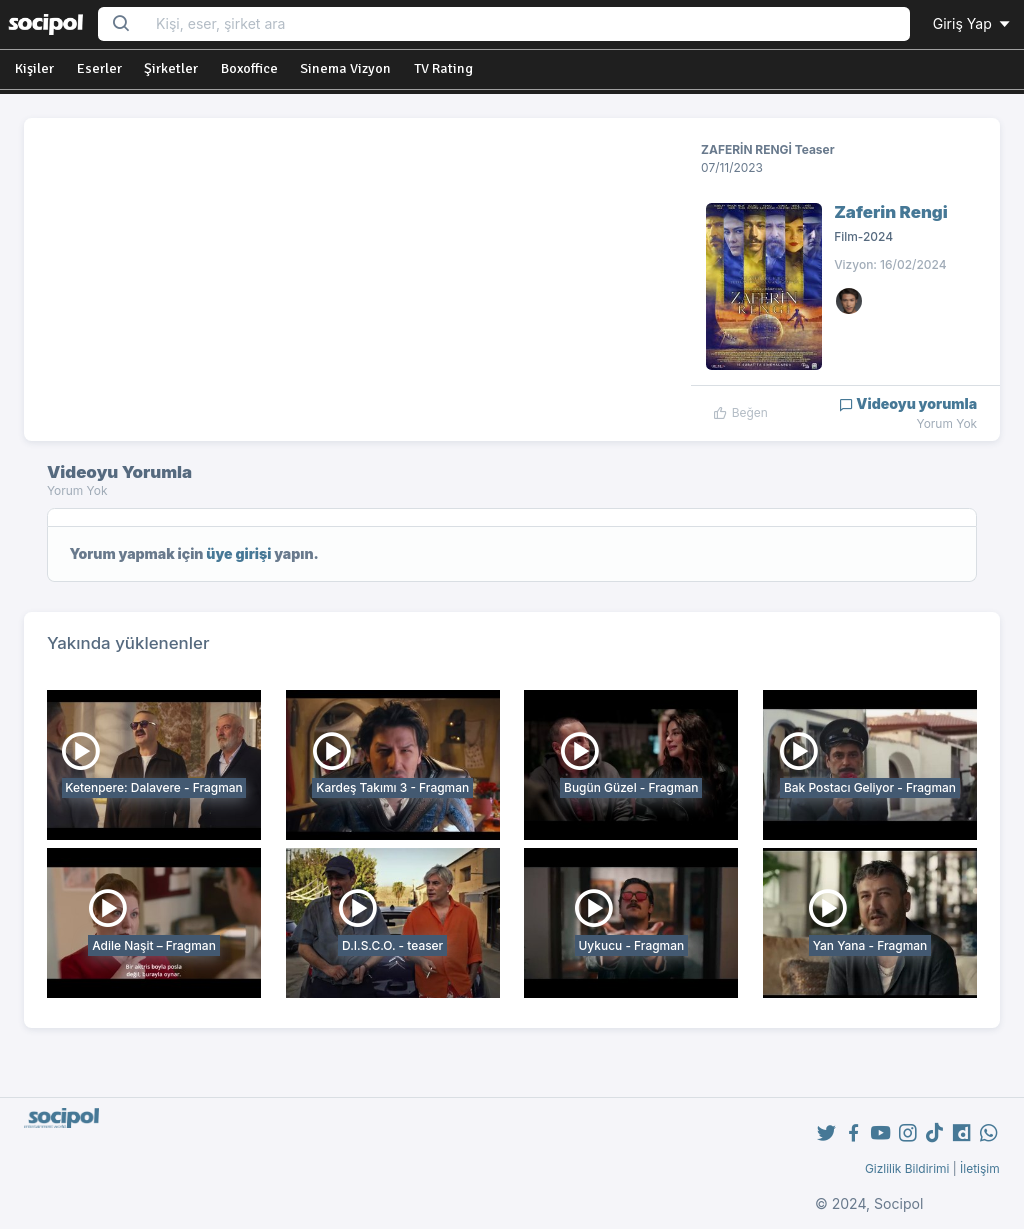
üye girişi (238, 553)
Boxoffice (249, 68)
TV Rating (443, 68)
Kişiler (34, 68)
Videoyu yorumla (908, 403)
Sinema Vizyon (345, 68)
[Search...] (526, 24)
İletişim (980, 1168)
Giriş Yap (973, 23)
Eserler (99, 68)
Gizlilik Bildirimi (907, 1168)
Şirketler (171, 68)
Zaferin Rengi (891, 212)
